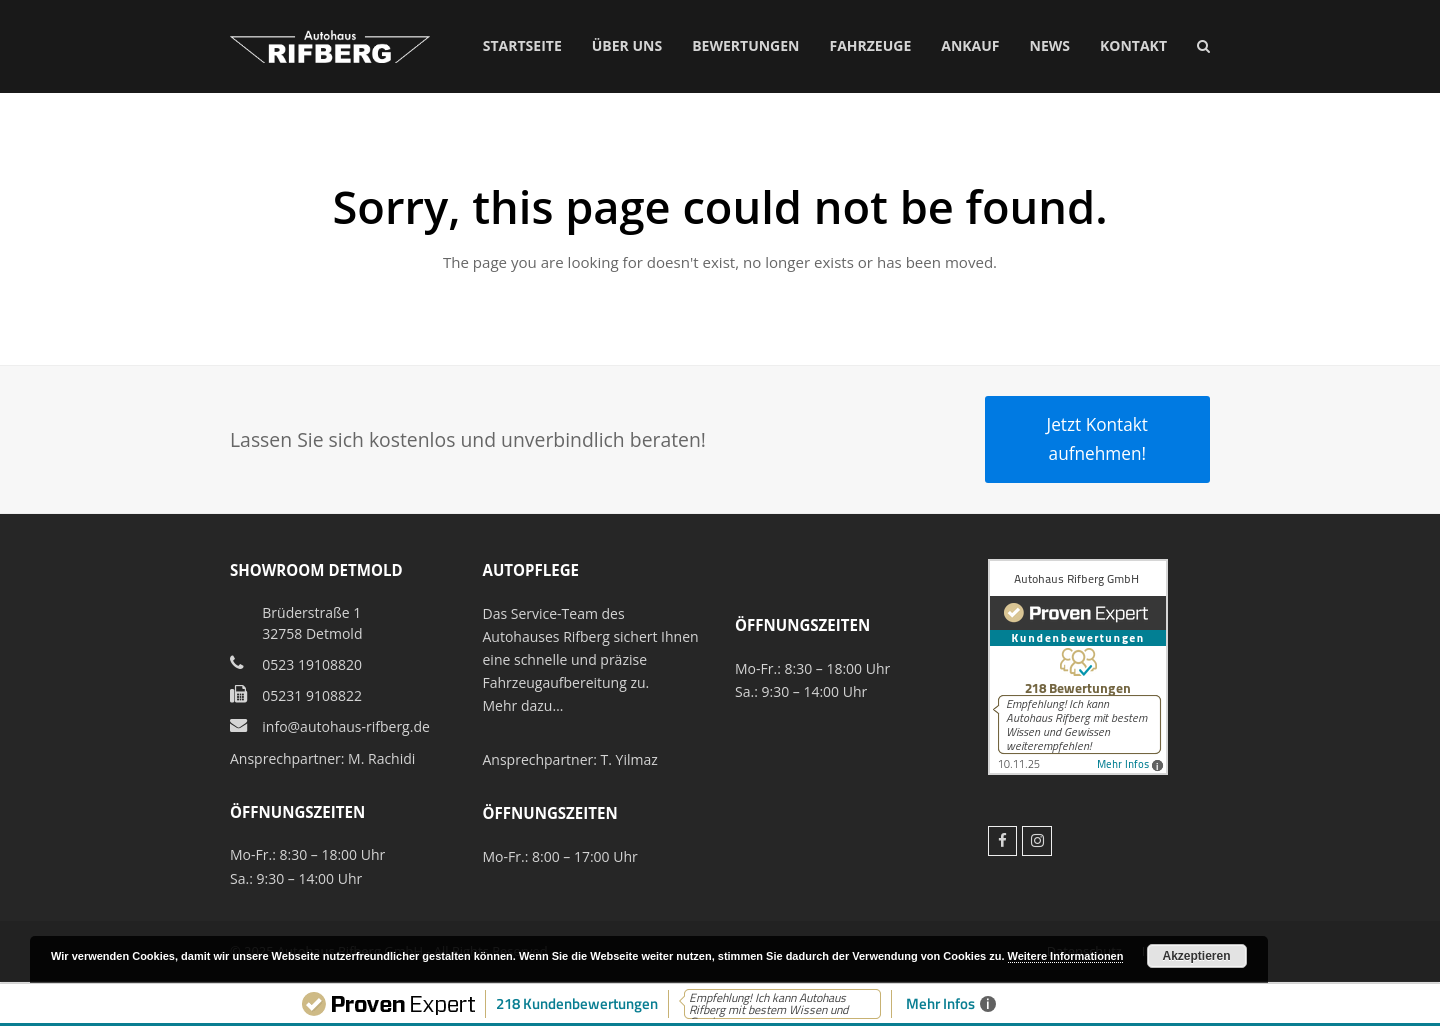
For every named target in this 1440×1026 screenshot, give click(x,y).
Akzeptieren (1197, 956)
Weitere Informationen (1066, 956)
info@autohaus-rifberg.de (346, 726)
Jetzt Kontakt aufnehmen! (1097, 438)
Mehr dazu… (523, 705)
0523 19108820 (312, 664)
